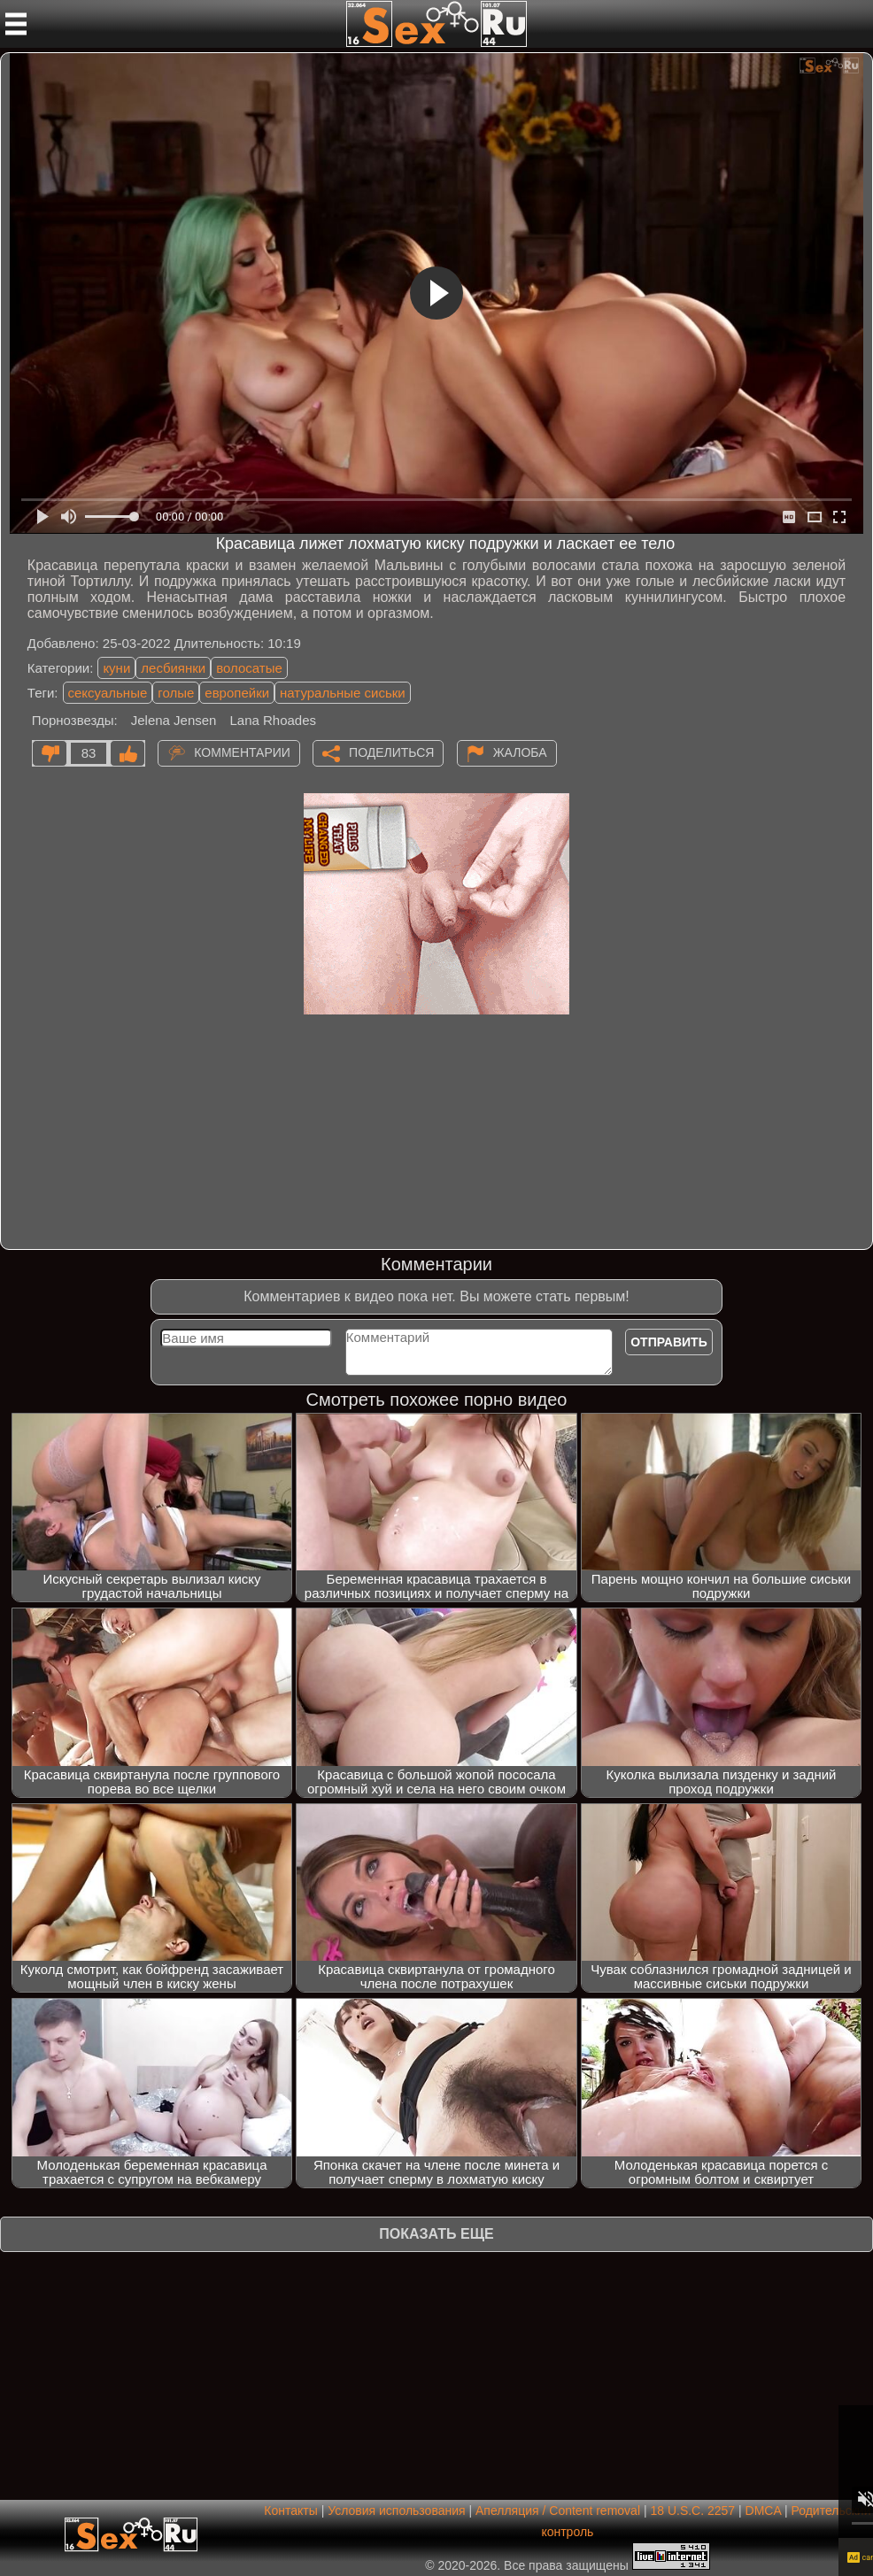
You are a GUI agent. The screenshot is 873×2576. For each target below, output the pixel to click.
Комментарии (242, 752)
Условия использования (396, 2510)
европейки (237, 692)
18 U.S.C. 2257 (692, 2510)
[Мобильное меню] (16, 24)
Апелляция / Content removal (557, 2510)
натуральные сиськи (343, 692)
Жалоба (520, 752)
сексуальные (108, 692)
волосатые (249, 667)
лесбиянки (173, 667)
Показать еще (436, 2233)
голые (176, 692)
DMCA (763, 2510)
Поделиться (391, 752)
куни (116, 667)
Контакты (290, 2510)
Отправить (668, 1342)
